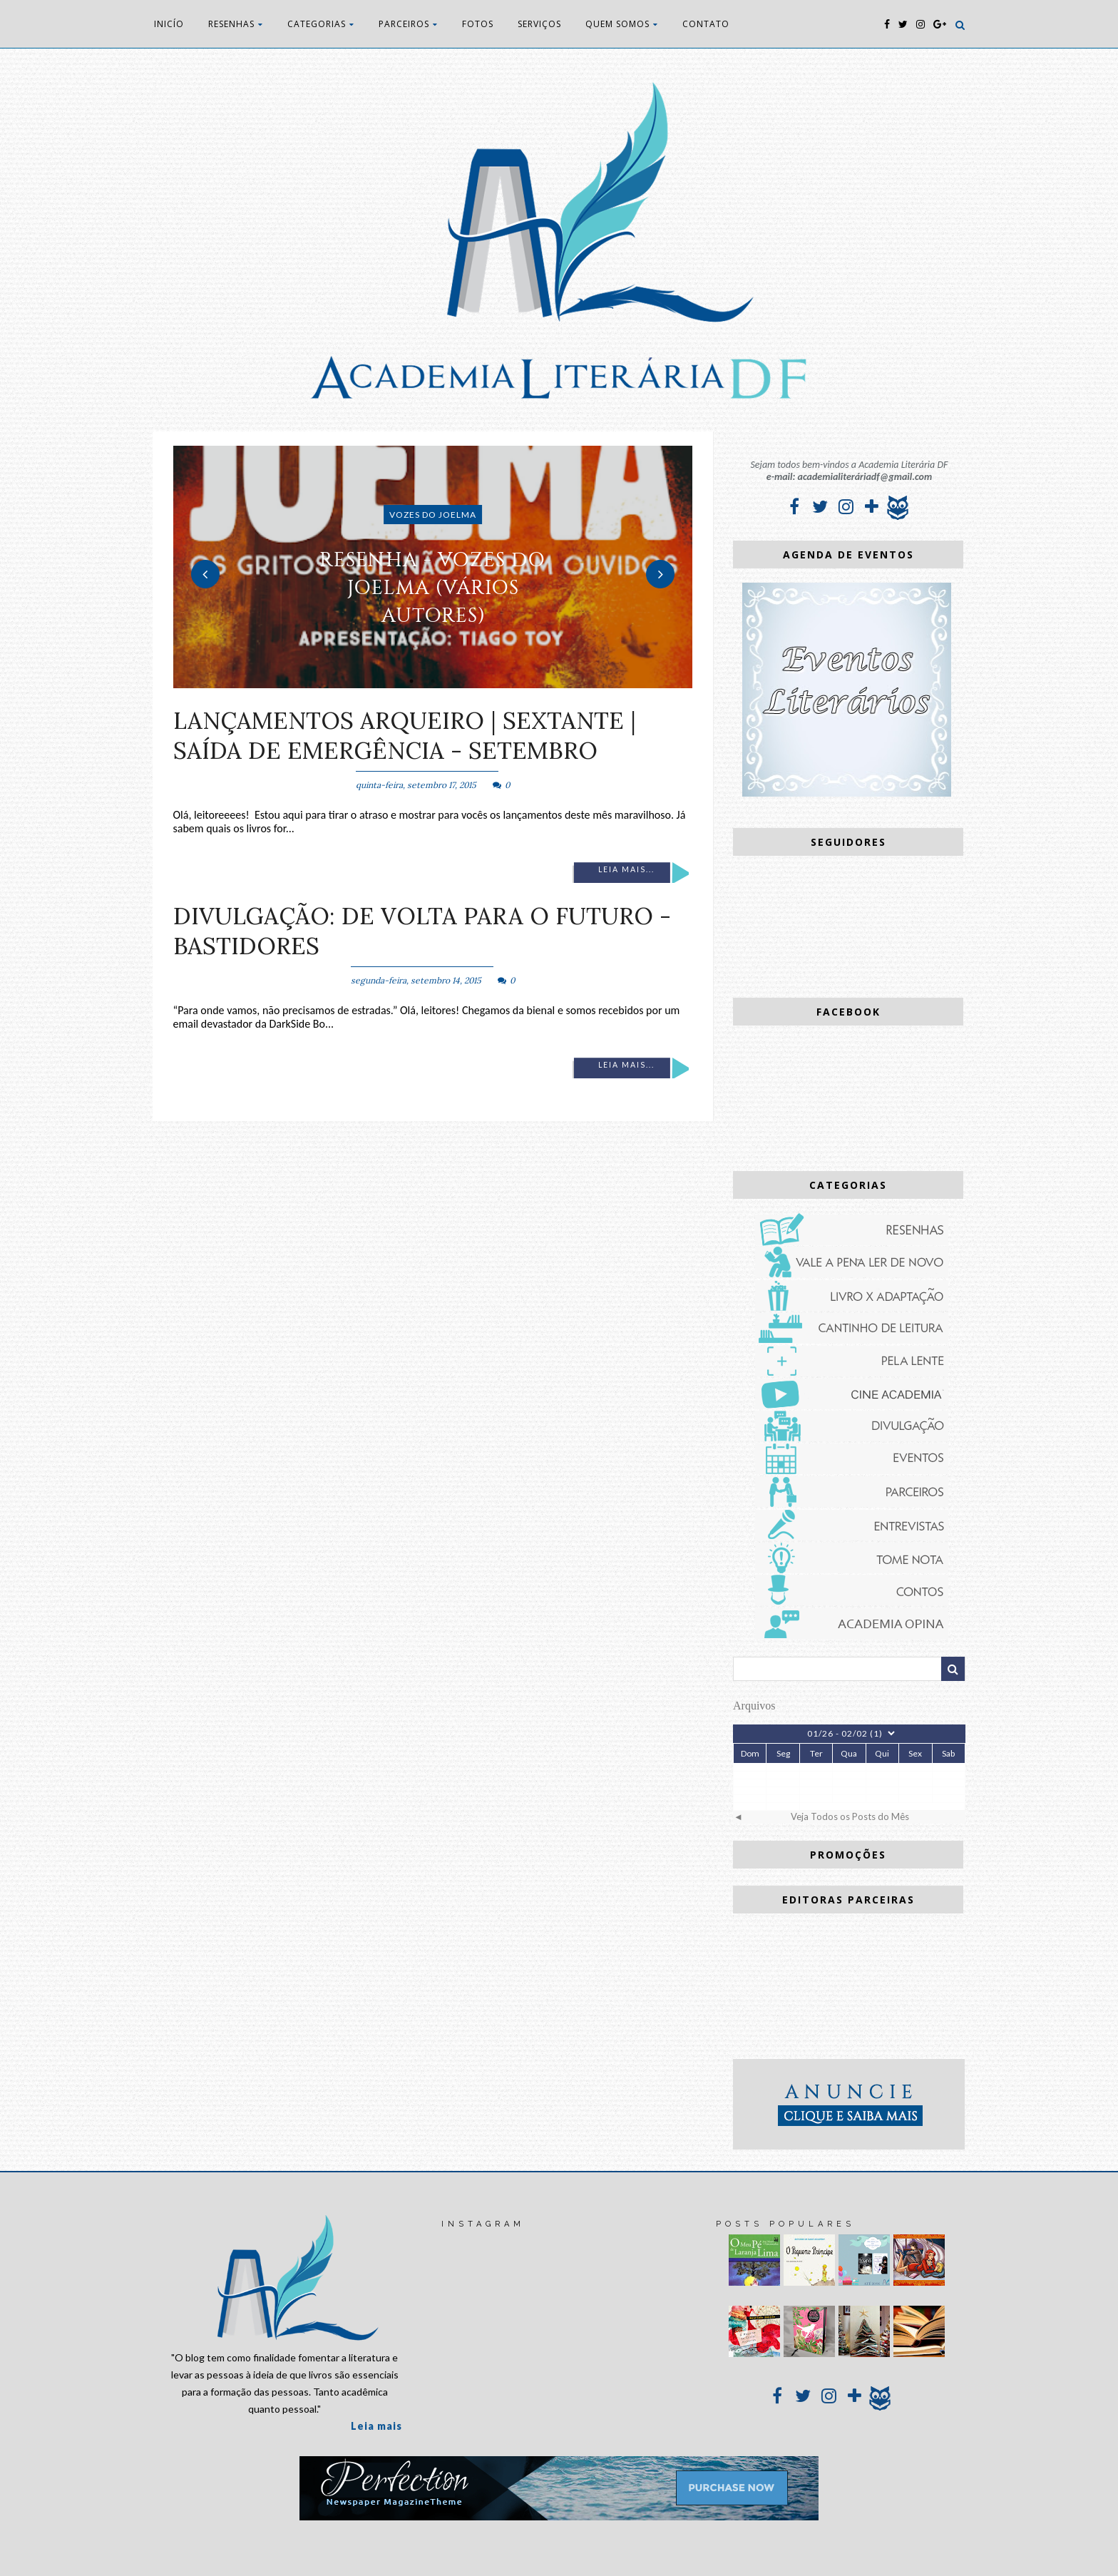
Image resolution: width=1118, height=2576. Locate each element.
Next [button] (660, 574)
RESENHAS (235, 24)
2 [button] (433, 681)
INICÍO (169, 24)
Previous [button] (205, 574)
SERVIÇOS (539, 24)
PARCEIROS (408, 24)
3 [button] (454, 681)
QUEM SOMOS (621, 24)
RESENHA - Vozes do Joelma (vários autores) (432, 587)
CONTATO (705, 24)
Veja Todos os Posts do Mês (850, 1816)
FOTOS (477, 24)
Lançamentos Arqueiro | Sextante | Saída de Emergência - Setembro (404, 735)
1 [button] (411, 681)
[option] (433, 567)
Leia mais (376, 2426)
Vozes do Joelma (432, 514)
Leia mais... (626, 869)
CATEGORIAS (320, 24)
